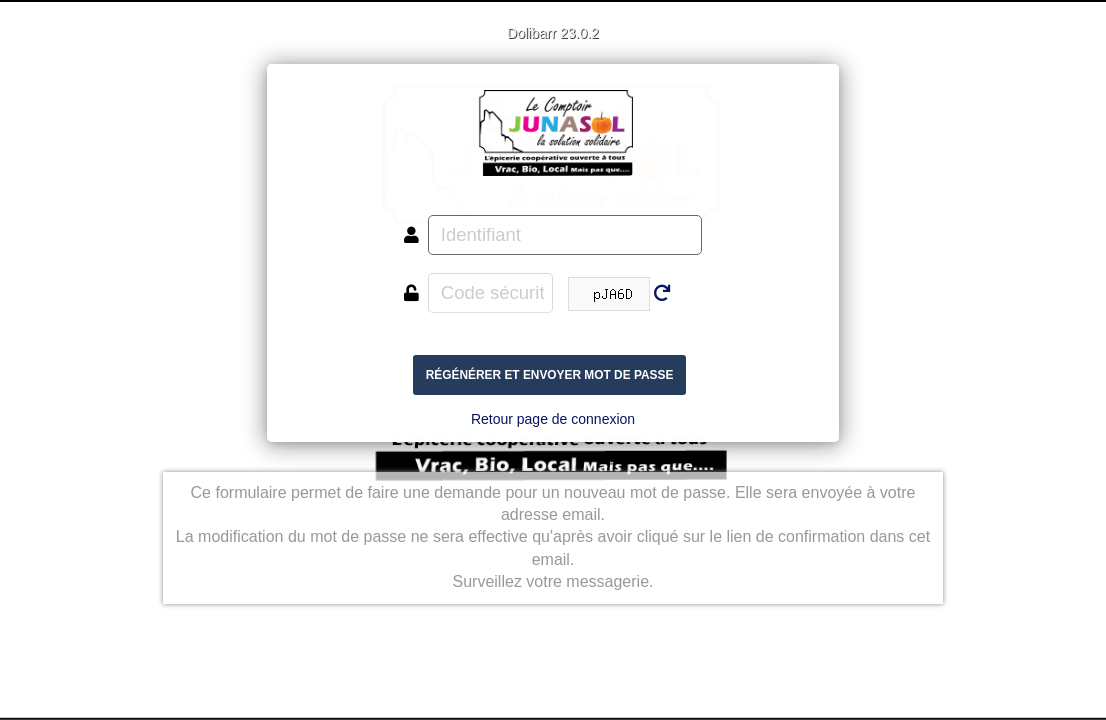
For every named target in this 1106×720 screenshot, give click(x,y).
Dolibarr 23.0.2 (553, 33)
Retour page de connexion (553, 419)
